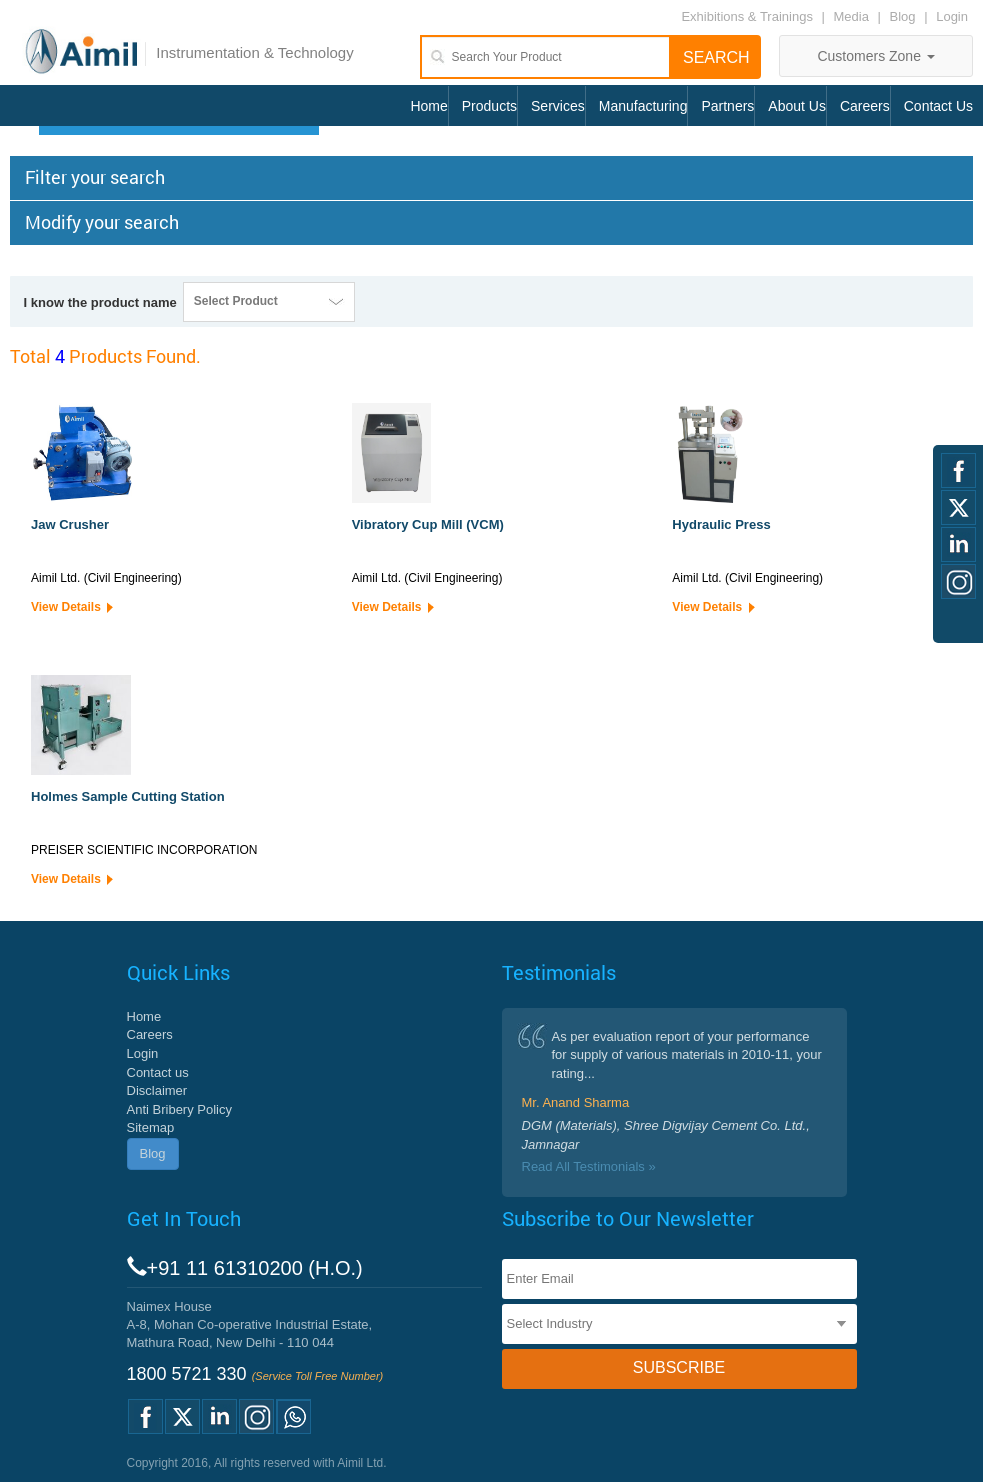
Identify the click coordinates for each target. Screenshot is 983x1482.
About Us (797, 106)
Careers (865, 106)
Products (489, 106)
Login (952, 16)
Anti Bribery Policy (179, 1109)
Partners (727, 106)
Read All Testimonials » (589, 1166)
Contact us (158, 1072)
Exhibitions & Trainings (747, 16)
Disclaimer (157, 1090)
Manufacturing (643, 106)
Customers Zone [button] (875, 56)
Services (558, 106)
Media (853, 16)
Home (428, 106)
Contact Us (938, 106)
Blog (903, 16)
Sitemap (151, 1127)
